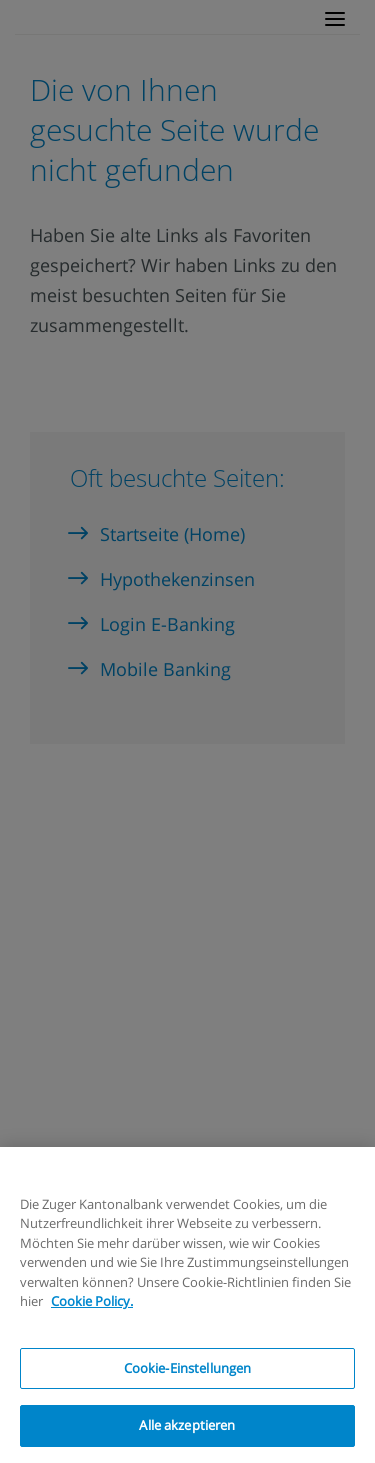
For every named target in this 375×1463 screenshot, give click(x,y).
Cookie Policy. (92, 1301)
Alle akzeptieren (187, 1425)
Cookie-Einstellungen (188, 1368)
